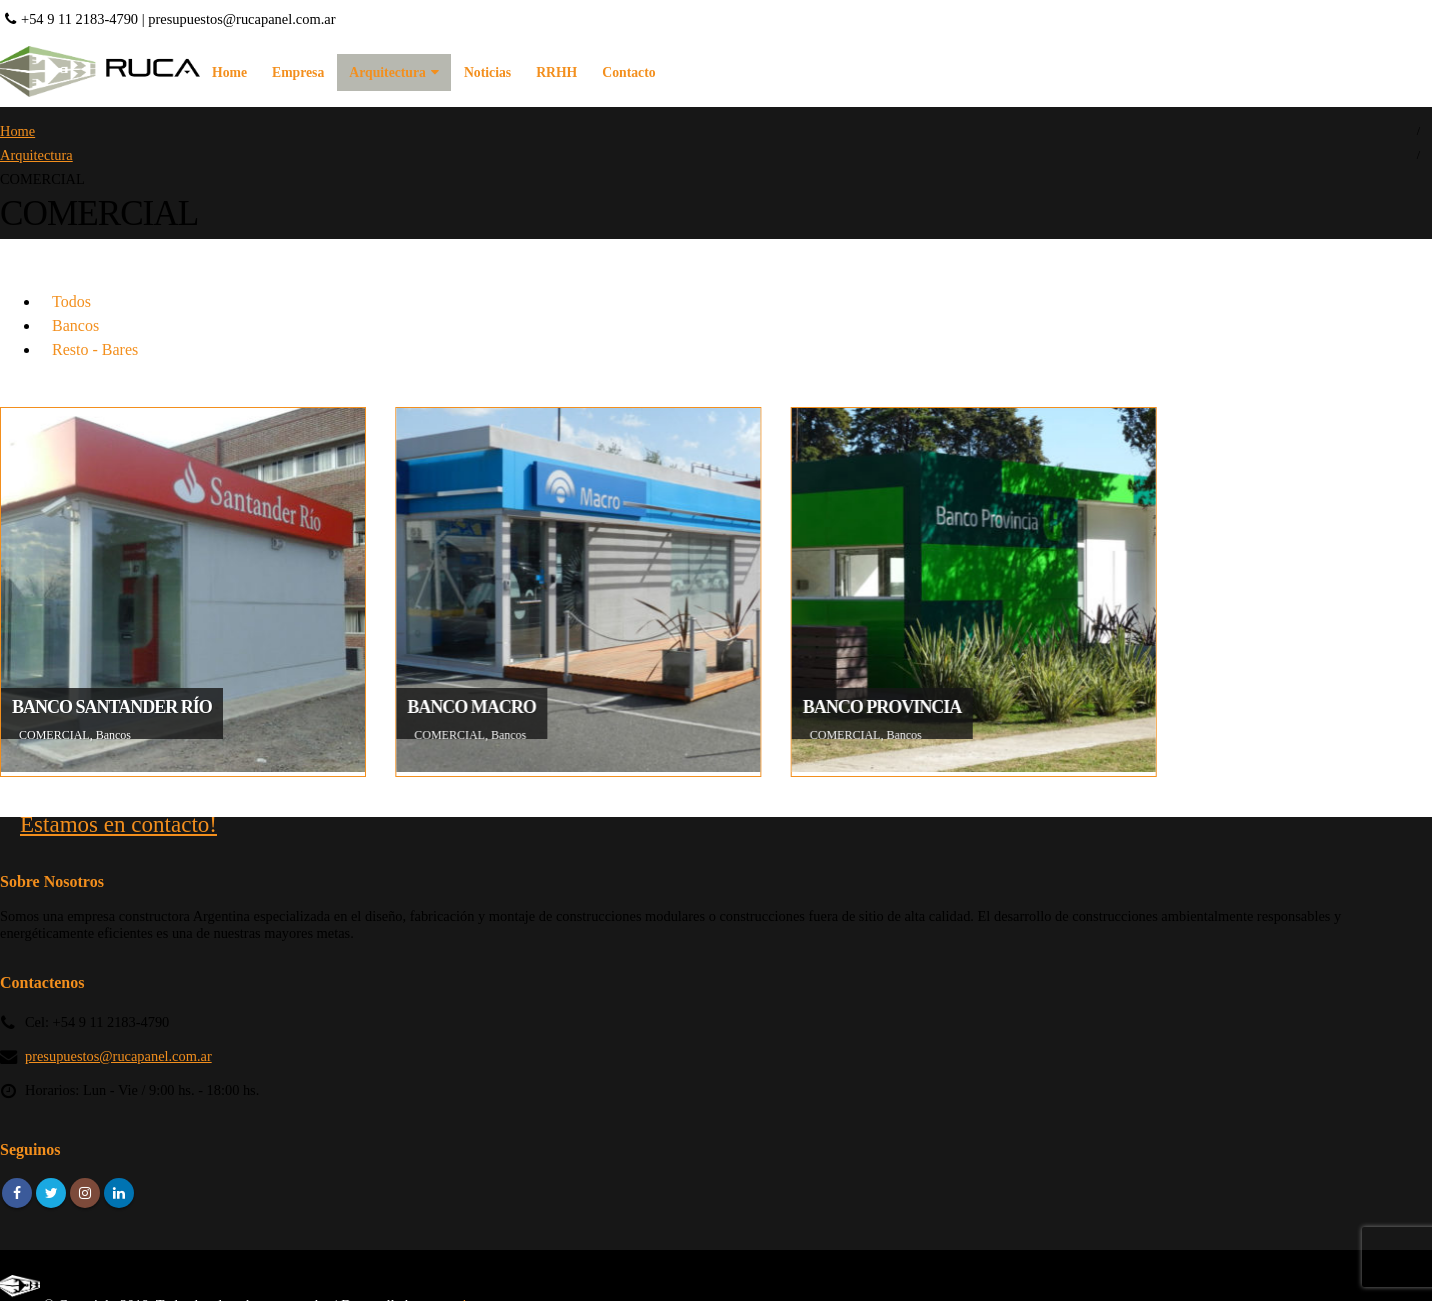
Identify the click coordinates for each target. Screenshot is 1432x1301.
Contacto (628, 72)
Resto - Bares (95, 349)
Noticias (487, 72)
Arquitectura (387, 72)
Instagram (85, 1193)
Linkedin (119, 1193)
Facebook (17, 1193)
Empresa (298, 72)
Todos (71, 301)
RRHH (556, 72)
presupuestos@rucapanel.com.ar (241, 19)
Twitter (51, 1193)
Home (229, 72)
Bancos (75, 325)
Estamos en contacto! (118, 824)
